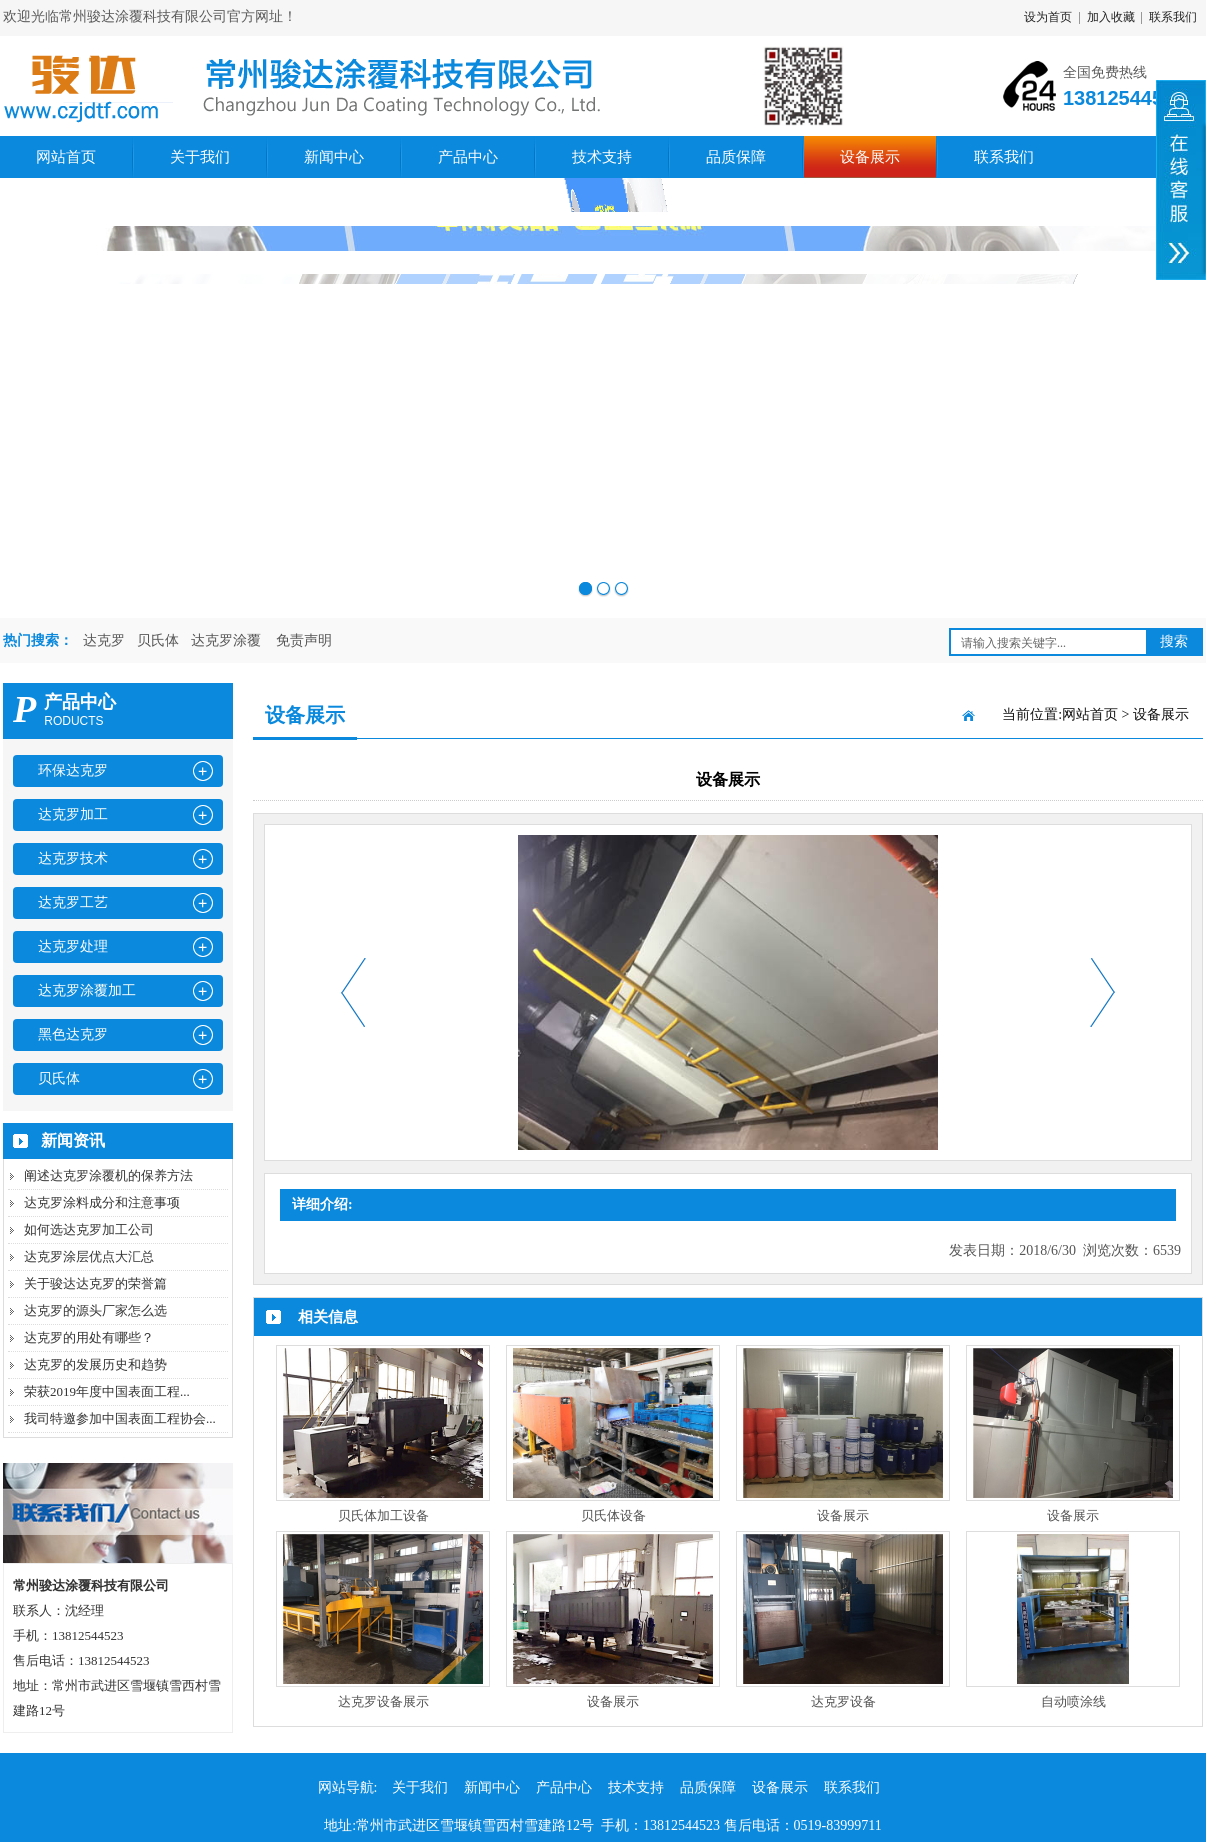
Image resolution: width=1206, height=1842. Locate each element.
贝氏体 (158, 640)
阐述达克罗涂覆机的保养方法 (108, 1175)
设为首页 (1048, 17)
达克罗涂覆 (226, 640)
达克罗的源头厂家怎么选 (95, 1310)
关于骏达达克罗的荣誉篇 (95, 1283)
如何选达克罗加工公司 (89, 1229)
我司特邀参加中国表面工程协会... (120, 1418)
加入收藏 (1111, 17)
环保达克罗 (73, 770)
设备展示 (870, 157)
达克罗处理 (73, 946)
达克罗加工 (73, 814)
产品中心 (468, 157)
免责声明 (304, 640)
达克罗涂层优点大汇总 (89, 1256)
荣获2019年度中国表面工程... (107, 1391)
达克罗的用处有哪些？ (89, 1337)
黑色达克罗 (73, 1034)
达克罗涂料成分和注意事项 (102, 1202)
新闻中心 (334, 157)
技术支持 (602, 157)
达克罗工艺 (73, 902)
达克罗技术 (73, 858)
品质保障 (736, 157)
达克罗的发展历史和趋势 (95, 1364)
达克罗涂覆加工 (87, 990)
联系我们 (1173, 17)
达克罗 (104, 640)
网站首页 (66, 157)
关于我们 (200, 157)
